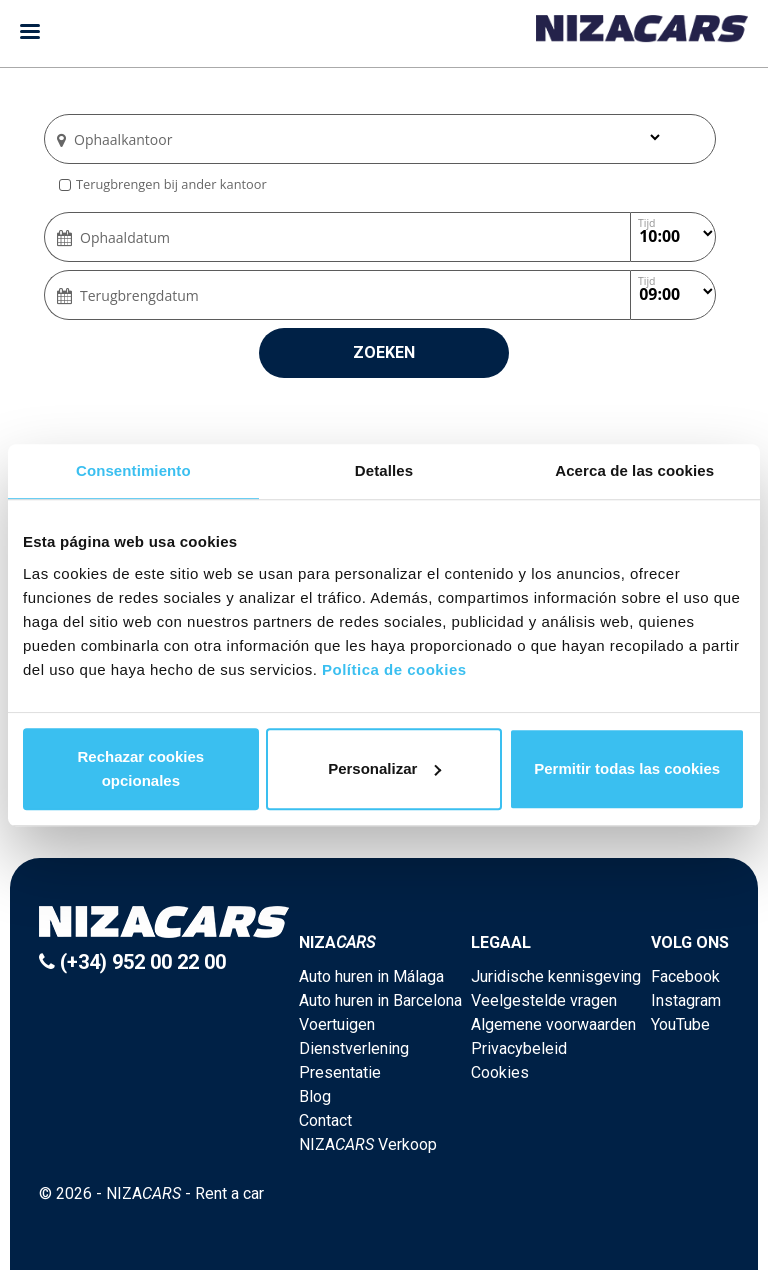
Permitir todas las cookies (627, 768)
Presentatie (340, 1072)
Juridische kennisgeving (556, 976)
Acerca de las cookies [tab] (634, 470)
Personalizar (384, 768)
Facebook (685, 976)
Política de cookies (394, 669)
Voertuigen (337, 1024)
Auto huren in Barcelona (380, 1000)
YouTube (680, 1024)
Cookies (500, 1072)
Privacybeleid (519, 1048)
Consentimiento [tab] (133, 470)
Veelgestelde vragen (544, 1000)
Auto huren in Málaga (371, 976)
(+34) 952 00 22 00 (132, 962)
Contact (325, 1120)
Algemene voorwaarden (553, 1024)
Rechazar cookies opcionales (140, 768)
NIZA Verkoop (368, 1144)
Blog (315, 1096)
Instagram (686, 1000)
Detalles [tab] (384, 470)
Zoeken (384, 352)
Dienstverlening (354, 1048)
